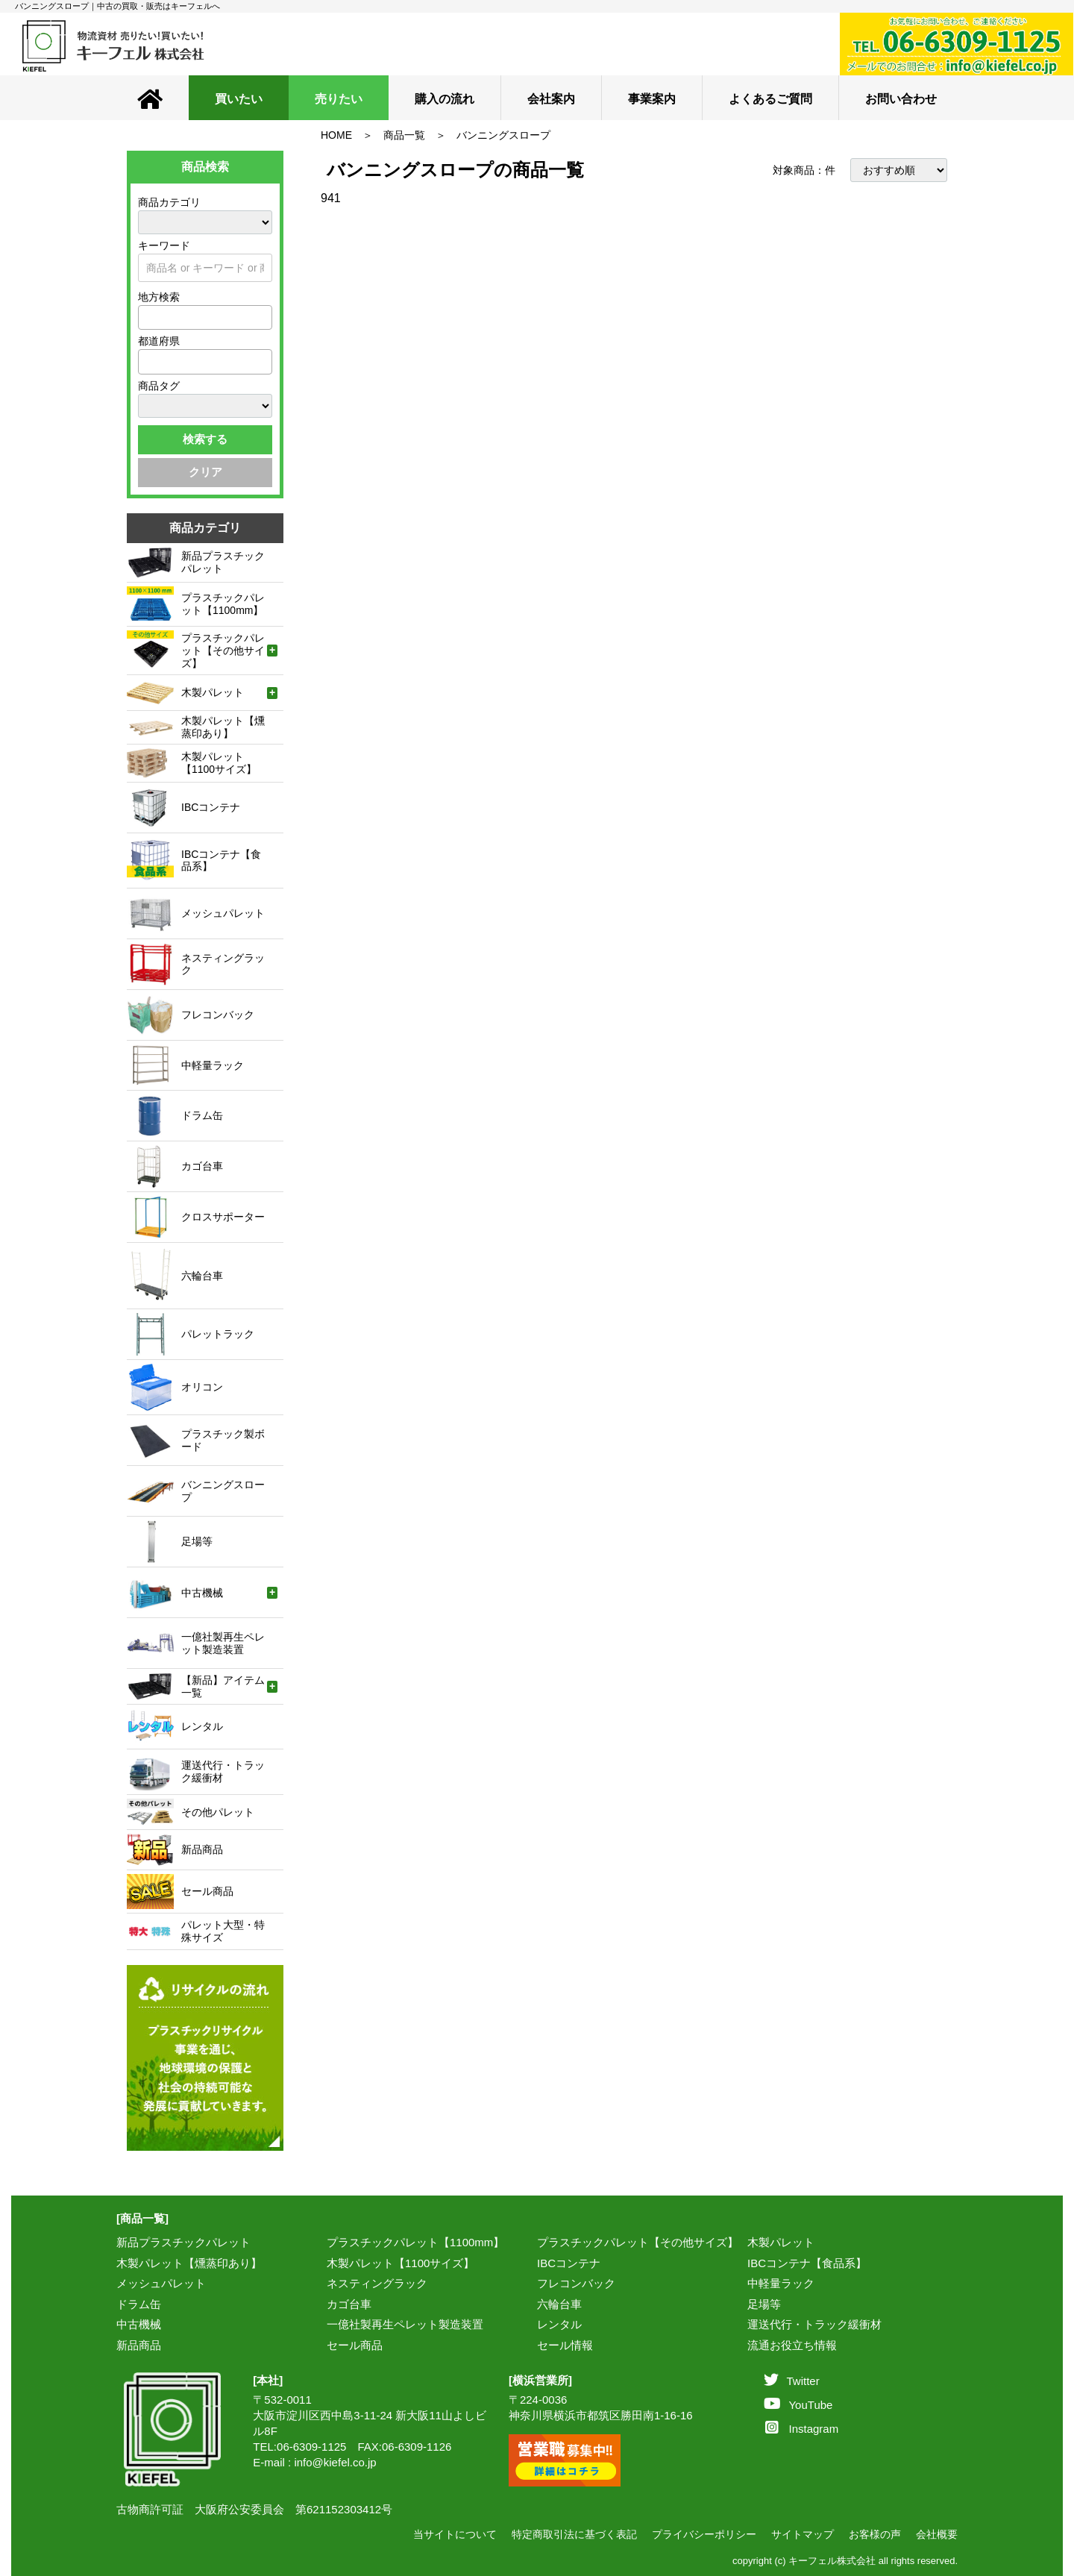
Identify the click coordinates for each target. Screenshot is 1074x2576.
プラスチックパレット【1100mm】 (415, 2242)
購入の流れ (444, 99)
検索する (205, 439)
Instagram (801, 2428)
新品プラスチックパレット (183, 2242)
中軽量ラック (780, 2283)
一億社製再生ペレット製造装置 (405, 2324)
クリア (205, 472)
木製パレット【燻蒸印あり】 (189, 2263)
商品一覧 (404, 135)
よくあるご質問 (770, 99)
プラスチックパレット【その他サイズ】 (637, 2242)
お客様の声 (875, 2534)
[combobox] (205, 317)
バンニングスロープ (503, 135)
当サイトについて (455, 2534)
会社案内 (551, 99)
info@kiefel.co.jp (335, 2462)
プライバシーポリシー (704, 2534)
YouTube (798, 2404)
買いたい (239, 99)
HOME (336, 135)
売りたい (338, 99)
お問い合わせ (901, 99)
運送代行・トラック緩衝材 (814, 2324)
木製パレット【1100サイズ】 (400, 2263)
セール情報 (565, 2345)
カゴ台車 (349, 2304)
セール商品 (355, 2345)
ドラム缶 (138, 2304)
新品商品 (138, 2345)
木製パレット (780, 2242)
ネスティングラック (377, 2283)
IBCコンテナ (568, 2263)
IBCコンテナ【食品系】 (807, 2263)
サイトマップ (802, 2534)
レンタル (559, 2324)
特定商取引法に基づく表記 (574, 2534)
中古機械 (138, 2324)
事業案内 (652, 99)
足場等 (764, 2304)
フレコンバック (576, 2283)
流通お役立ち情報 (792, 2345)
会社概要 (937, 2534)
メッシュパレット (161, 2283)
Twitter (791, 2381)
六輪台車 (559, 2304)
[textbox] (146, 317)
